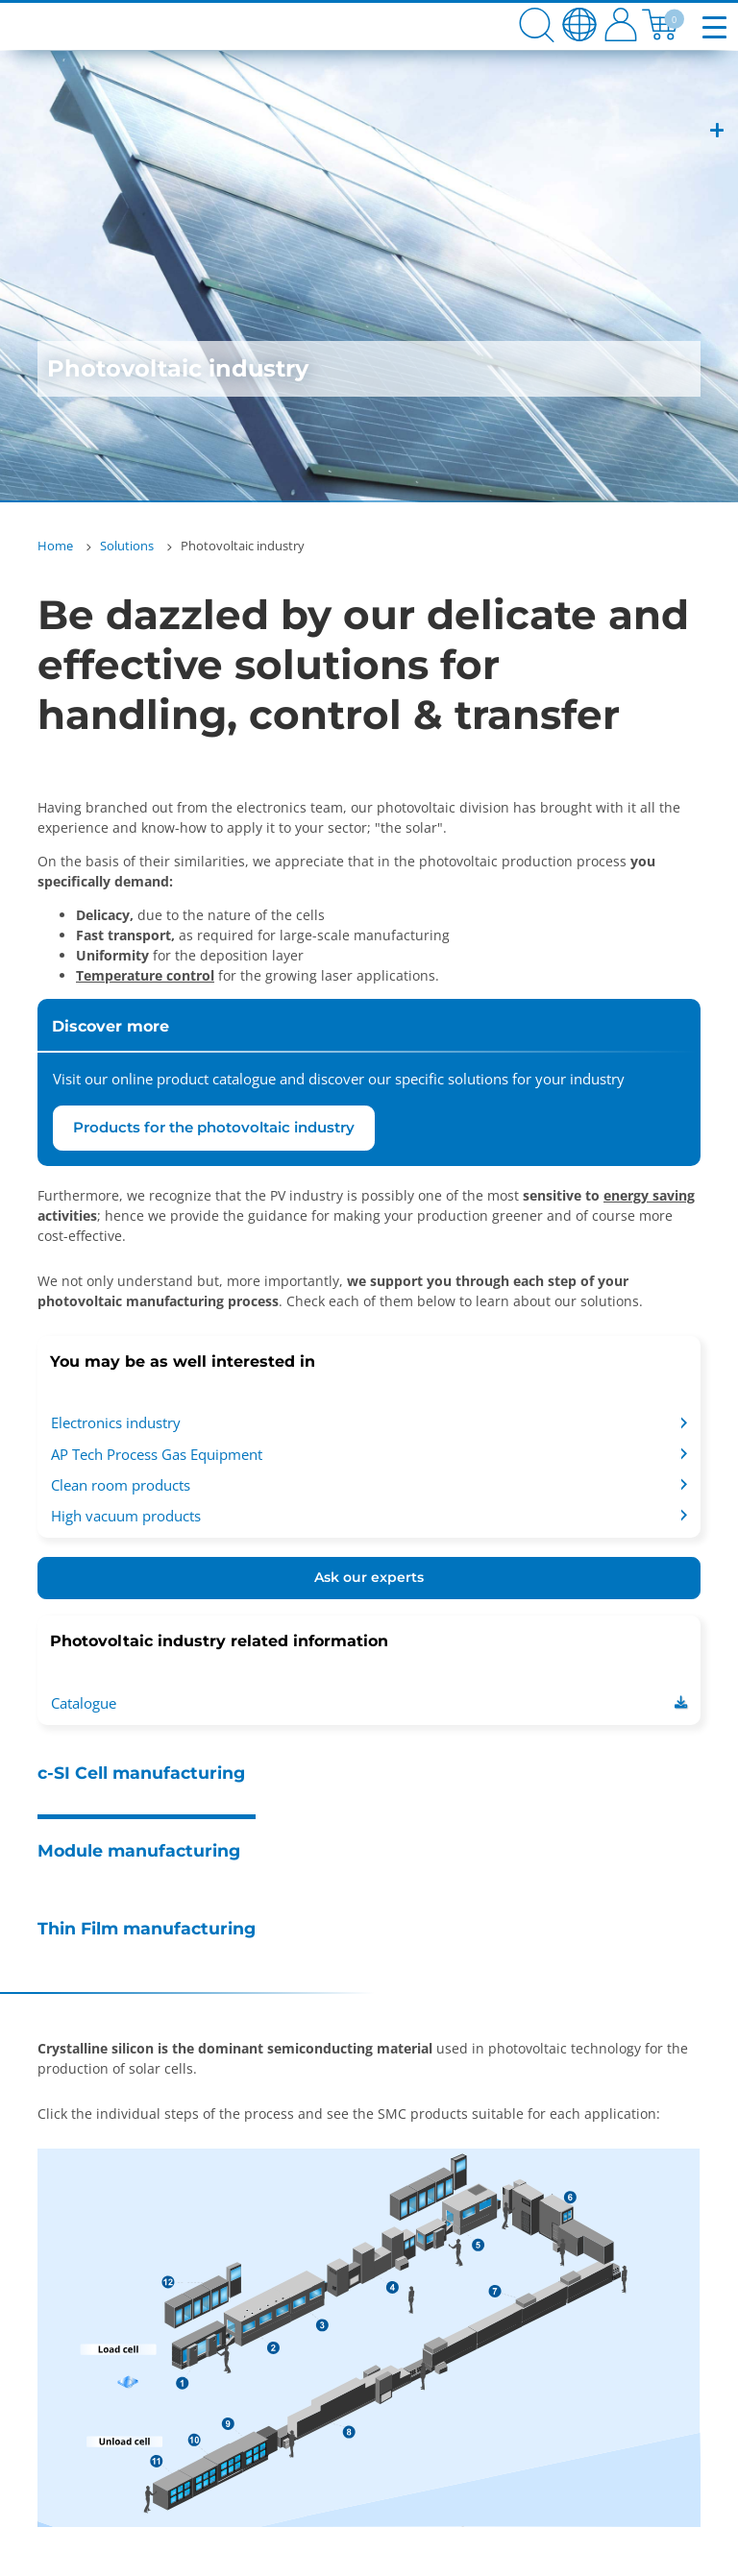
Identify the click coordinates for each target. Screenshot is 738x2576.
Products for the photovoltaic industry (214, 1127)
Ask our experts (369, 1577)
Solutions (127, 545)
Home (55, 545)
